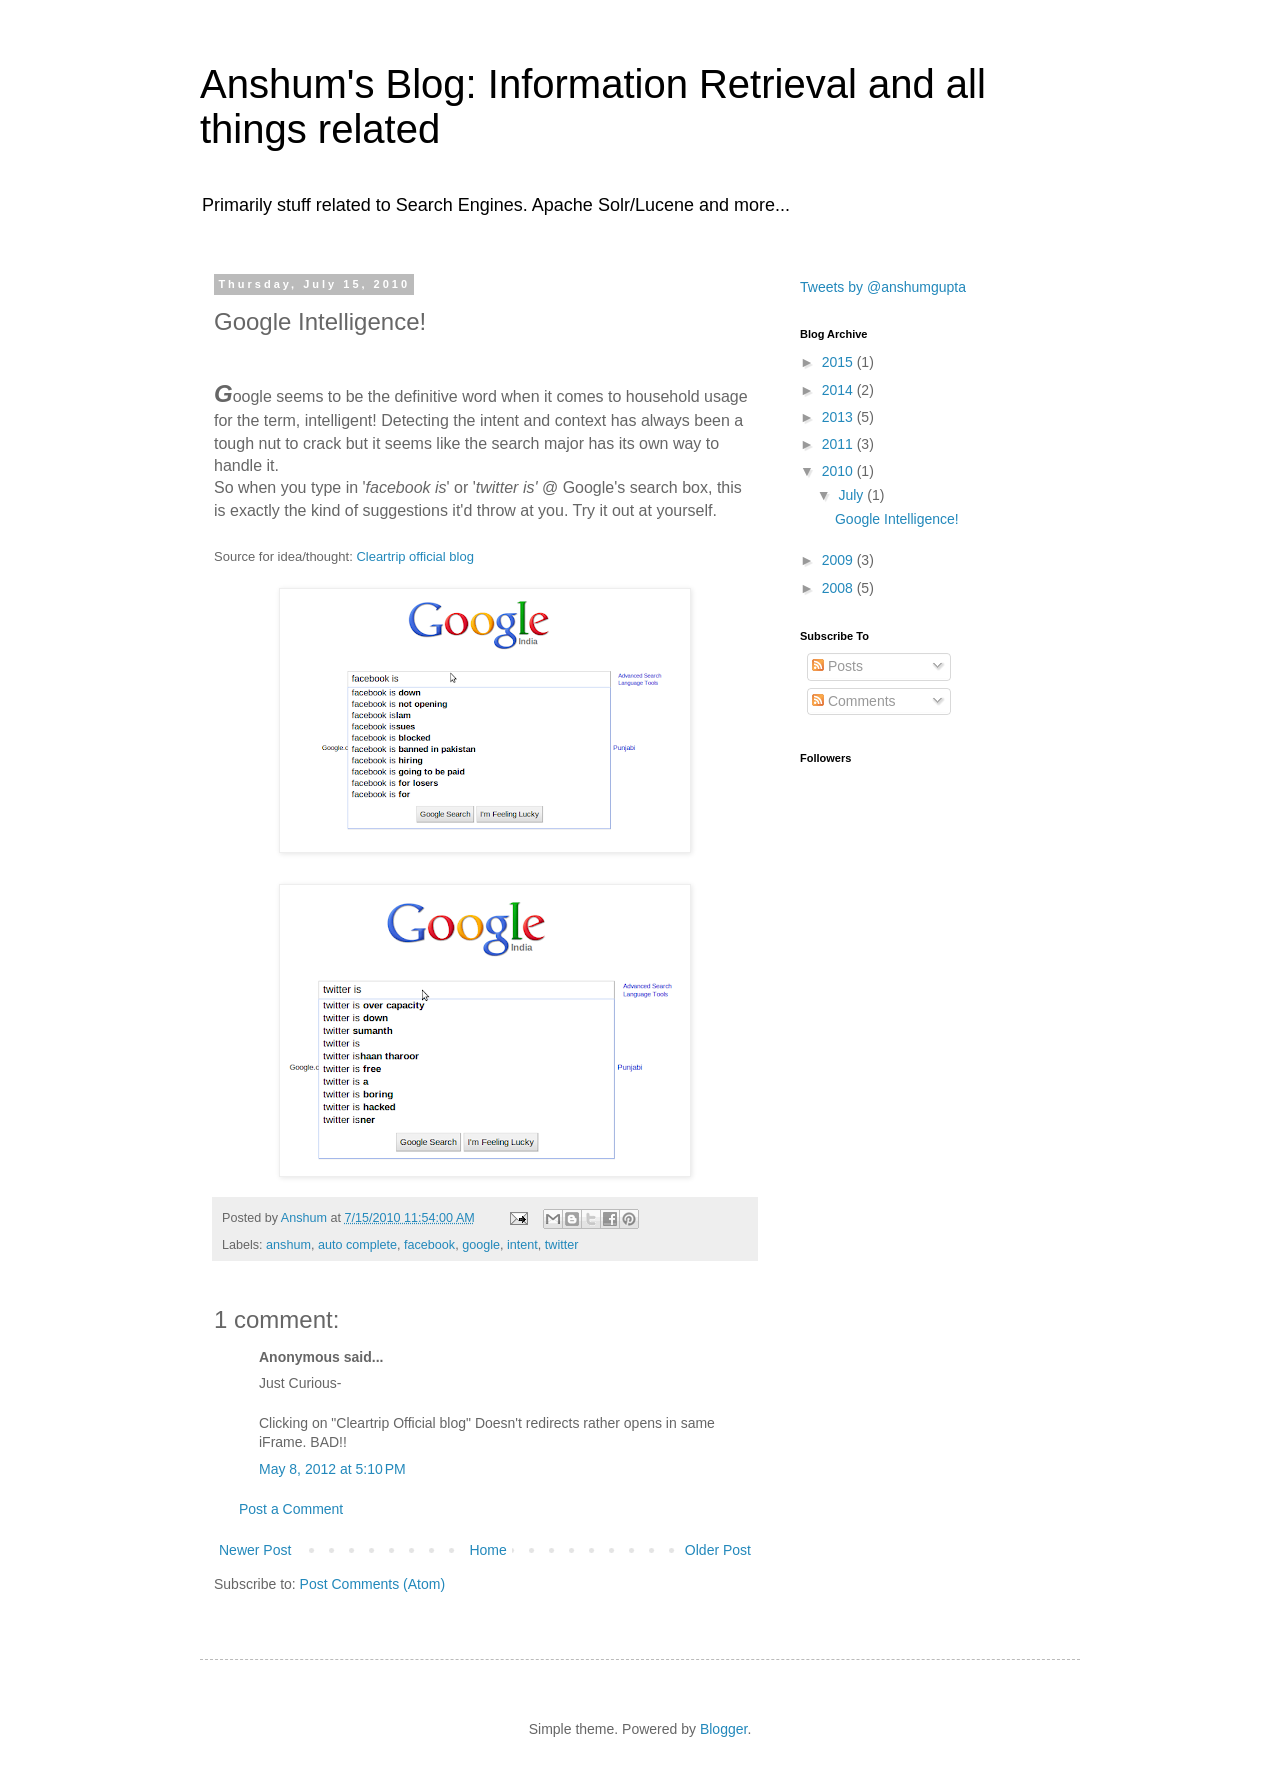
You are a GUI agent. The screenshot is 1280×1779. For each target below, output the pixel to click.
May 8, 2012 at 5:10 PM (332, 1469)
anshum (288, 1245)
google (481, 1245)
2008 (839, 588)
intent (522, 1245)
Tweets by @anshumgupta (883, 287)
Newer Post (255, 1550)
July (852, 495)
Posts (837, 666)
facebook (429, 1245)
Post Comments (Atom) (372, 1584)
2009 (839, 560)
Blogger (723, 1729)
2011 (839, 444)
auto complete (357, 1245)
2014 (839, 390)
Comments (854, 701)
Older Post (718, 1550)
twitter (562, 1245)
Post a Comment (291, 1509)
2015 (839, 362)
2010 (839, 471)
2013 (839, 417)
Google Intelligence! (897, 519)
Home (487, 1550)
